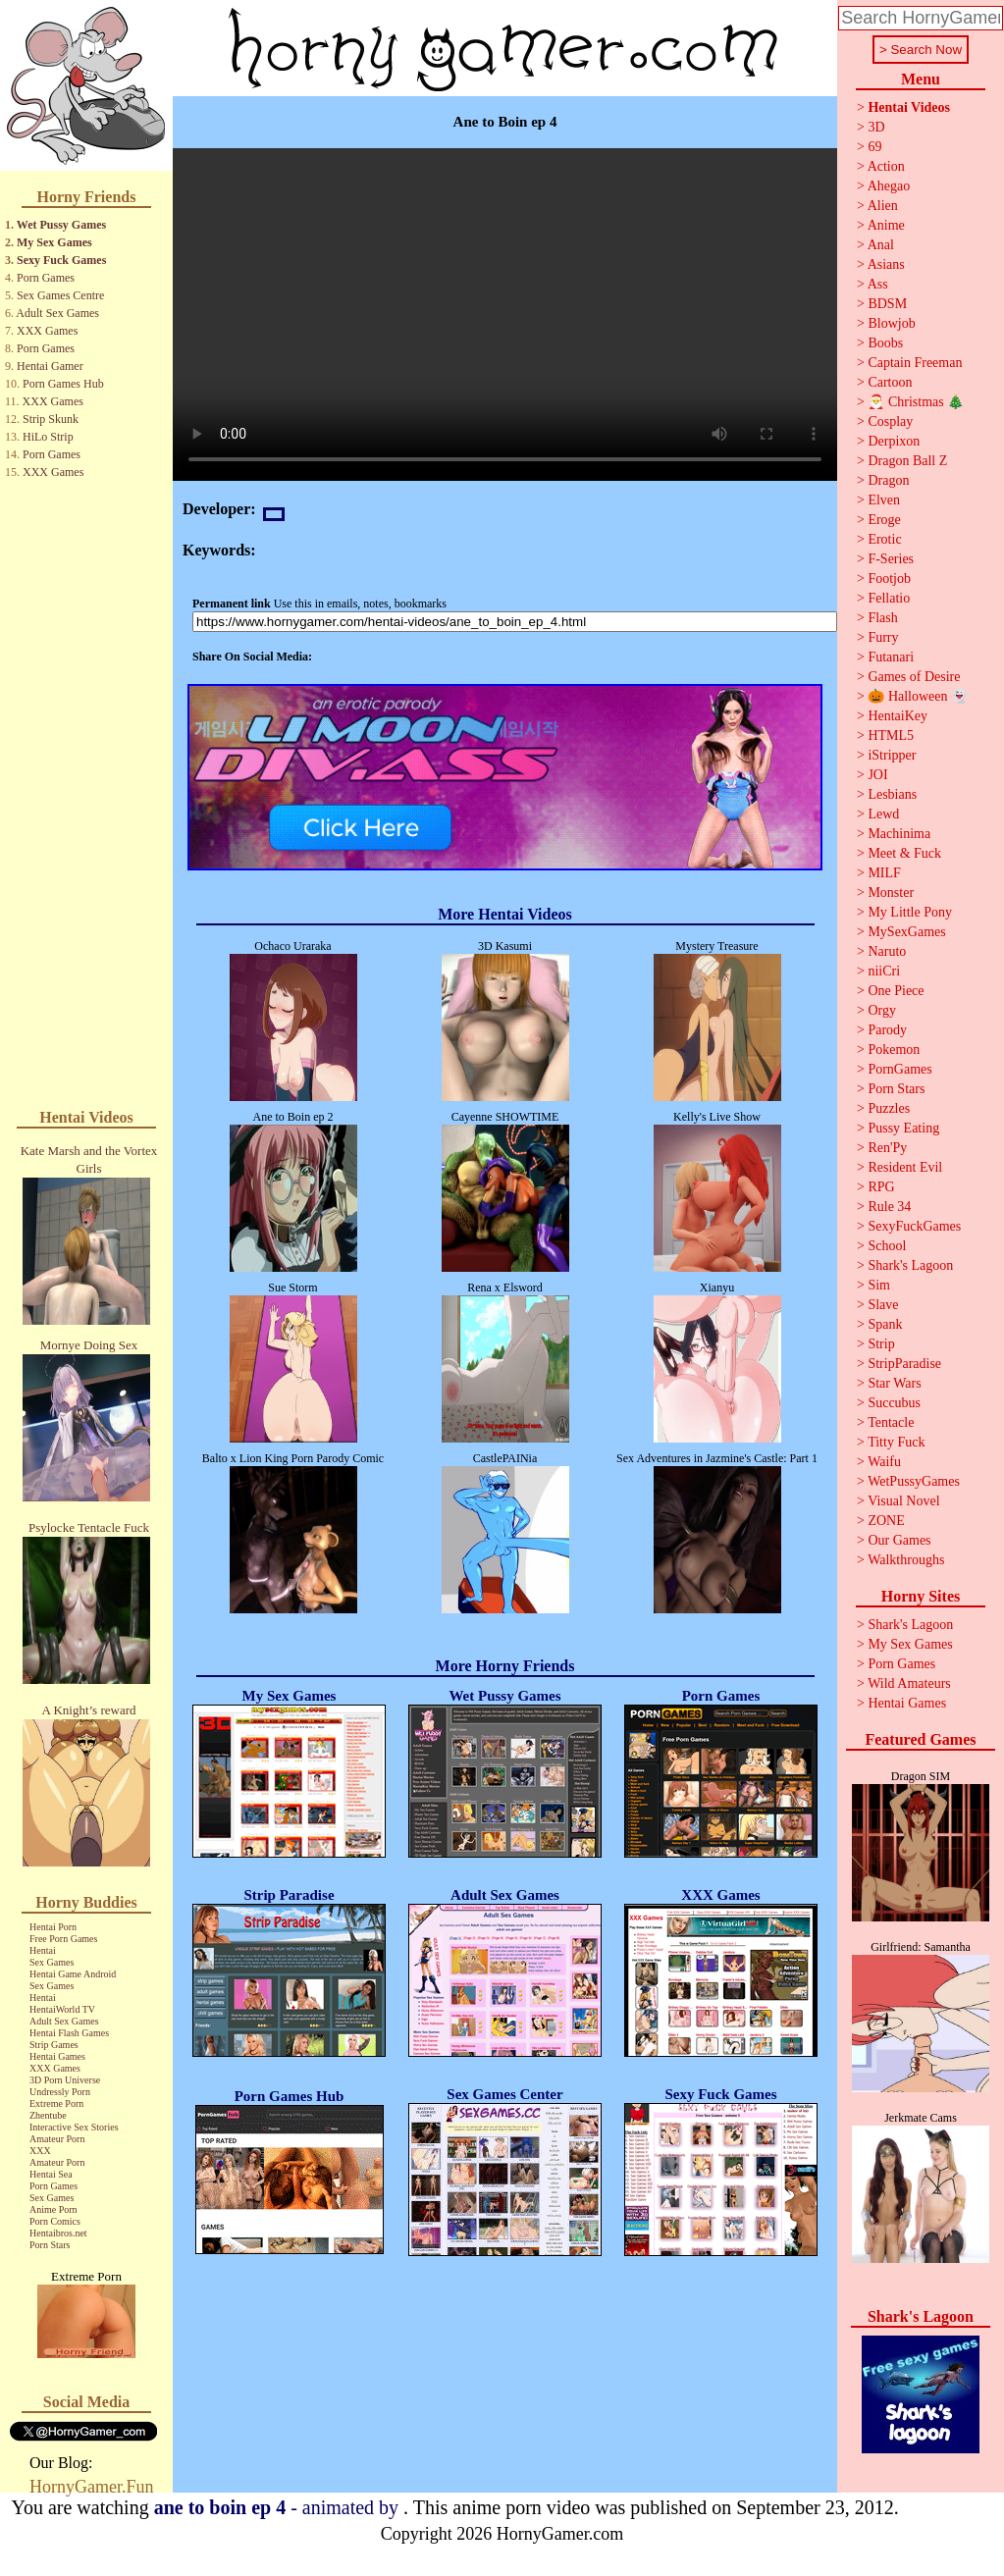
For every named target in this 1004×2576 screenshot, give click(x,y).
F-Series (891, 559)
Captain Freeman (915, 362)
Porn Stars (49, 2244)
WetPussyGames (914, 1481)
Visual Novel (903, 1501)
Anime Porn (53, 2209)
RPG (881, 1187)
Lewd (883, 814)
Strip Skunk (51, 419)
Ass (878, 284)
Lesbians (892, 794)
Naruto (887, 951)
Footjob (889, 578)
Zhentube (48, 2115)
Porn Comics (54, 2221)
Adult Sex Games (57, 313)
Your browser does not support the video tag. (505, 314)
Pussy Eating (903, 1128)
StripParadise (904, 1363)
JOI (877, 774)
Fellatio (889, 598)
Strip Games (54, 2044)
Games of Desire (914, 676)
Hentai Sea (51, 2174)
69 (874, 146)
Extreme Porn (56, 2103)
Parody (887, 1030)
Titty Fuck (896, 1442)
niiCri (884, 971)
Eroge (884, 519)
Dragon (888, 480)
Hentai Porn (53, 1926)
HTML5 (891, 735)
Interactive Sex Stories (74, 2127)
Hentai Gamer (50, 366)
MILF (884, 873)
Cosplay (890, 421)
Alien (883, 205)
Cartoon (890, 382)
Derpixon (894, 441)
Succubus (894, 1402)
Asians (886, 264)
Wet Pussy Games (61, 225)
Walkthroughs (906, 1559)
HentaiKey (897, 716)
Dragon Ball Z (907, 460)
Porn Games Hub (63, 384)
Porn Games (46, 278)
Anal (881, 244)
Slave (883, 1304)
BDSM (887, 303)
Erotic (884, 539)
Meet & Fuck (904, 853)
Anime (886, 225)
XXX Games (47, 331)
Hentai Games (57, 2056)
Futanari (891, 657)
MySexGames (906, 931)
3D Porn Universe (64, 2080)
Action (886, 166)
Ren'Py (887, 1147)
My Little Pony (910, 912)
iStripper (892, 755)
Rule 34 (889, 1206)
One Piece (896, 990)
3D (876, 127)
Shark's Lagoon (910, 1265)
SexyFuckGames (914, 1226)
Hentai (42, 1950)
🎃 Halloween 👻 (918, 696)
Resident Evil (905, 1167)
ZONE (886, 1520)
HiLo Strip (48, 437)
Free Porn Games (63, 1938)
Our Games (899, 1540)
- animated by (278, 2507)
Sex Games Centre (60, 295)
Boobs (885, 343)
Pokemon (894, 1049)
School (887, 1245)
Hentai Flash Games (69, 2032)
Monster (891, 892)
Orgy (882, 1010)
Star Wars (894, 1383)
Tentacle (891, 1422)
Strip (881, 1344)
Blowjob (891, 323)
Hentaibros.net (58, 2233)
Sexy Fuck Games (61, 260)
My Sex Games (54, 242)
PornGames (899, 1069)
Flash (882, 617)
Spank (885, 1324)
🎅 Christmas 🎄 (916, 401)
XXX (40, 2150)
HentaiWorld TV (62, 2009)
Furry (883, 637)
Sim (879, 1285)
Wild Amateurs (909, 1683)
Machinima (899, 833)
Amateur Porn (56, 2138)
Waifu (884, 1461)
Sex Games (51, 1962)
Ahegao (889, 186)
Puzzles (889, 1108)
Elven (884, 500)
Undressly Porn (59, 2091)
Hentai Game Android (72, 1974)
